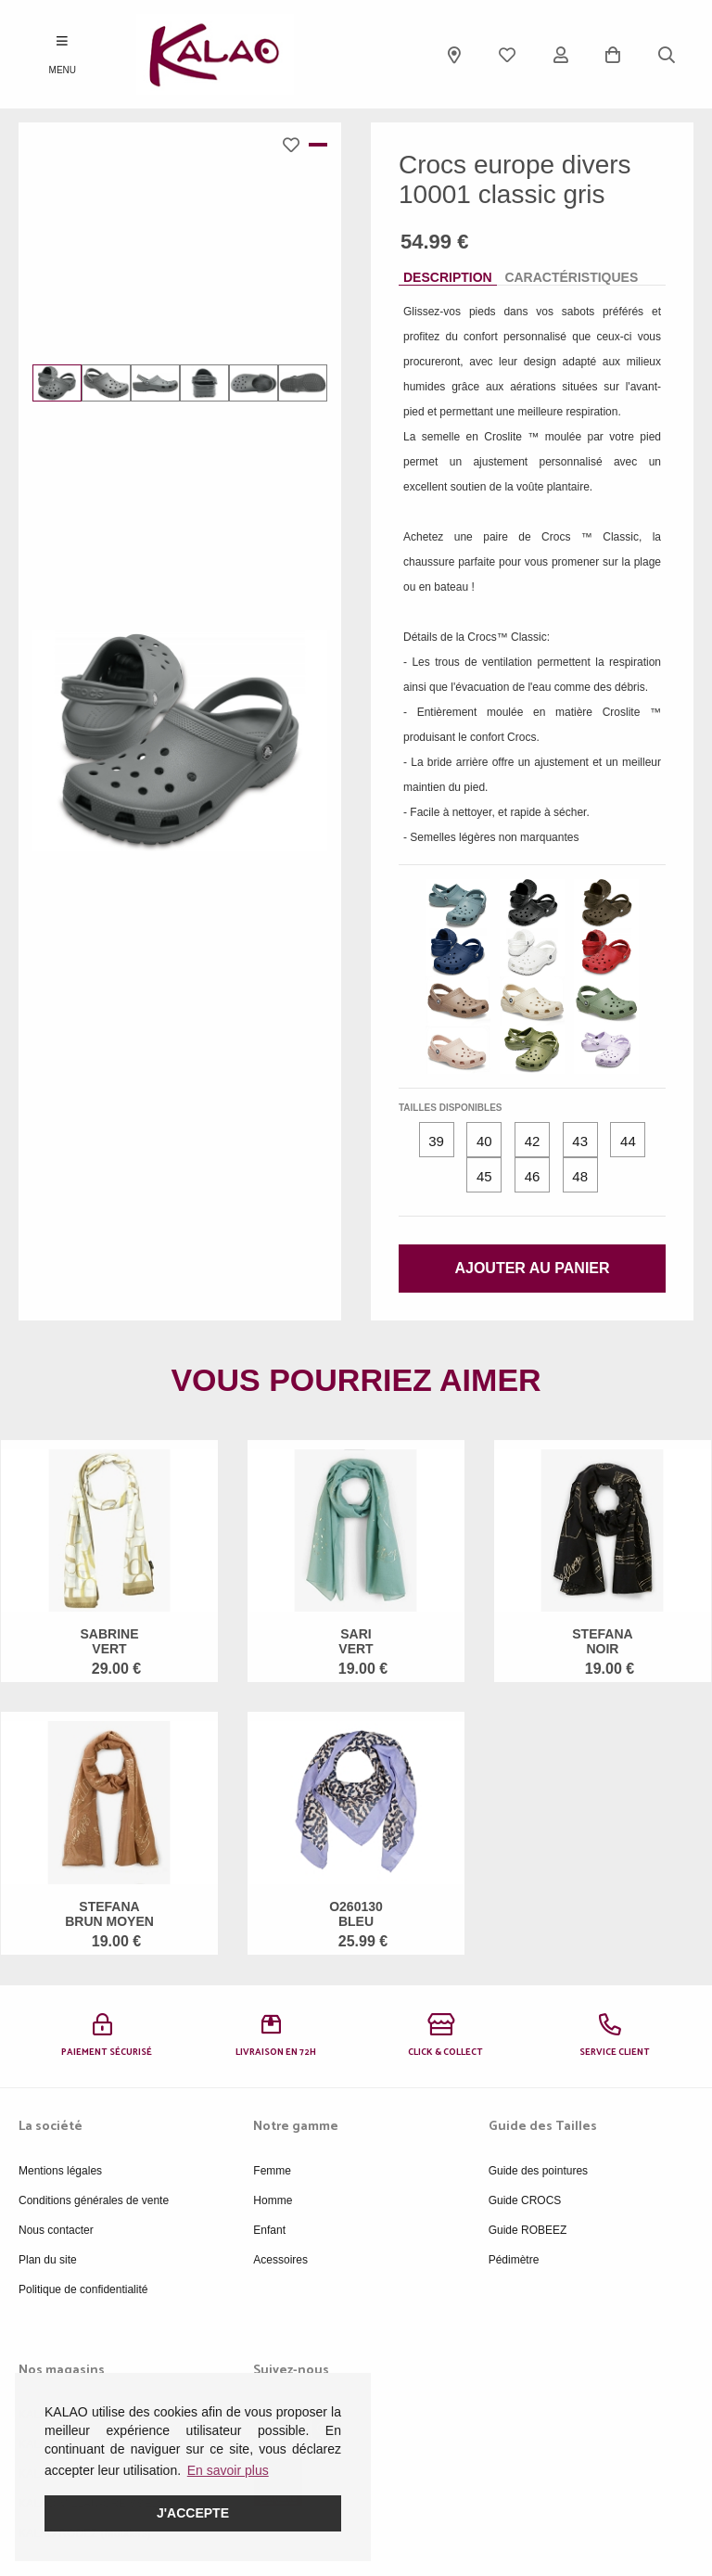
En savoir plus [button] (228, 2470)
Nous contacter (56, 2230)
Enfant (269, 2230)
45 (484, 1176)
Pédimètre (514, 2259)
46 (532, 1176)
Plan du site (48, 2259)
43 (580, 1141)
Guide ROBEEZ (528, 2230)
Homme (272, 2200)
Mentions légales (60, 2170)
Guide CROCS (525, 2200)
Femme (272, 2170)
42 (532, 1141)
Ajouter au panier (531, 1268)
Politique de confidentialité (83, 2289)
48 (580, 1176)
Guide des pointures (538, 2170)
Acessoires (280, 2259)
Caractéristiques (571, 277)
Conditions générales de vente (94, 2200)
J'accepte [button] (193, 2513)
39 (436, 1141)
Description (447, 277)
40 (484, 1141)
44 (628, 1141)
